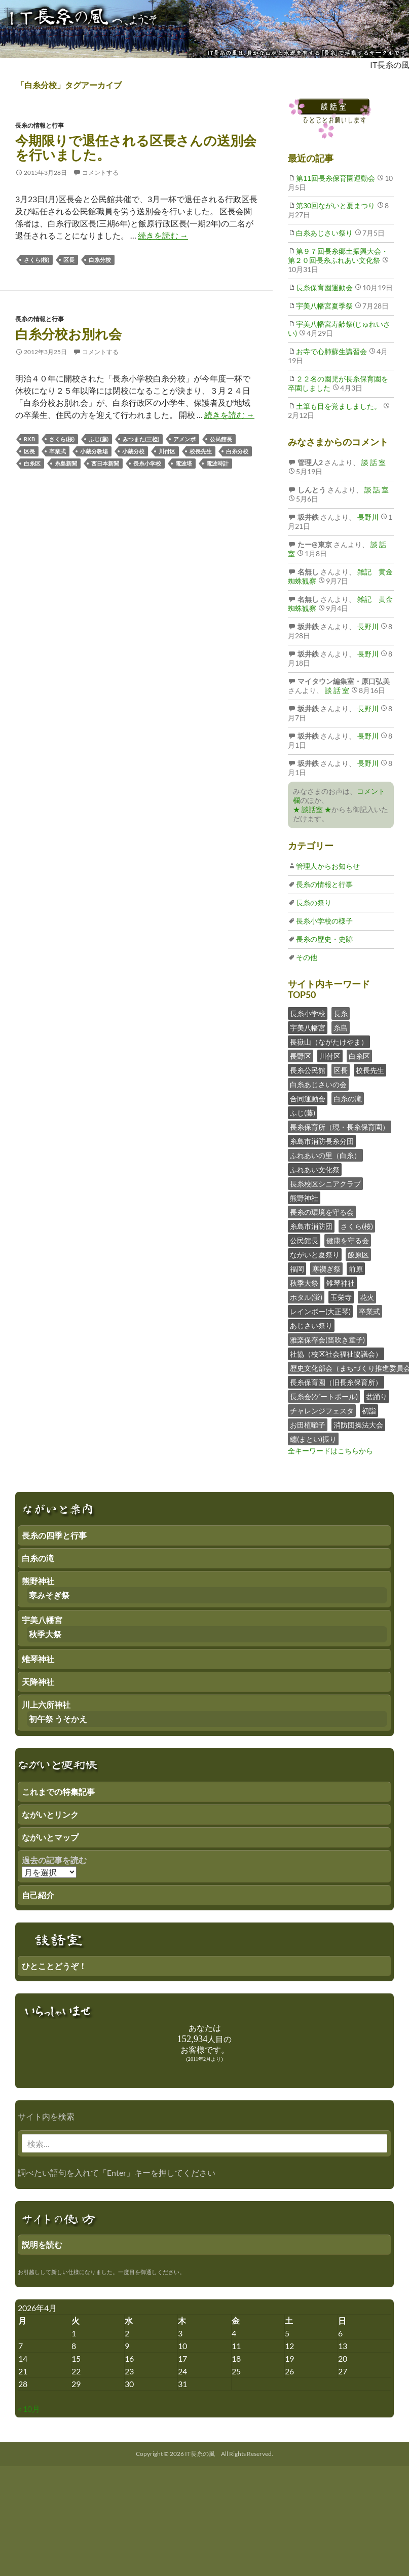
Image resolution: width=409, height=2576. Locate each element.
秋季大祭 (304, 1283)
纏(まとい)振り (313, 1439)
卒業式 (57, 451)
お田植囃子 (307, 1424)
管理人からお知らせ (328, 866)
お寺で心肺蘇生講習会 (331, 351)
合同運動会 (307, 1098)
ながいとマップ (50, 1837)
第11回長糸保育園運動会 (335, 178)
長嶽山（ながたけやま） (329, 1041)
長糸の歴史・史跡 (324, 939)
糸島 (340, 1027)
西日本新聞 (105, 463)
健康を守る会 (347, 1240)
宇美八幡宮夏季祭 (324, 305)
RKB (29, 439)
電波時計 (217, 463)
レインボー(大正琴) (320, 1311)
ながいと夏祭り (315, 1254)
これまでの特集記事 (58, 1791)
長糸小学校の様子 (324, 920)
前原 (356, 1268)
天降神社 (38, 1681)
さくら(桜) (36, 259)
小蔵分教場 (94, 451)
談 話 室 (373, 462)
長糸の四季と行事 (54, 1535)
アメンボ (184, 439)
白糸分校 (100, 259)
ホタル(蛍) (306, 1297)
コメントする (100, 172)
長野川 (367, 517)
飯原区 (358, 1254)
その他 (306, 957)
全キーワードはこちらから (330, 1450)
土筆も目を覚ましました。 (338, 406)
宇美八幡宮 (307, 1027)
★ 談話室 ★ (312, 809)
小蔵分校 (133, 451)
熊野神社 (304, 1198)
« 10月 (29, 2408)
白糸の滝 (347, 1098)
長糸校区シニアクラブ (325, 1183)
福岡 (297, 1268)
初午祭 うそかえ (58, 1718)
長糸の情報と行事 (39, 125)
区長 (69, 259)
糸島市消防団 (311, 1226)
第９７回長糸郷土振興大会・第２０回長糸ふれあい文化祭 (338, 255)
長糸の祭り (313, 902)
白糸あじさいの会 (318, 1084)
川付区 (167, 451)
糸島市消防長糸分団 (322, 1141)
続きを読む (163, 235)
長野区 (300, 1056)
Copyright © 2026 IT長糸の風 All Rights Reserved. (204, 2453)
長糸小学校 (147, 463)
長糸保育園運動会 (324, 287)
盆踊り (376, 1396)
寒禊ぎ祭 (326, 1268)
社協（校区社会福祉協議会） (336, 1354)
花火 (367, 1297)
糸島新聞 (66, 463)
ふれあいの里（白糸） (325, 1155)
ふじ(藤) (98, 439)
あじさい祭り (311, 1325)
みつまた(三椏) (141, 439)
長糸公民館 (307, 1070)
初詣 (369, 1410)
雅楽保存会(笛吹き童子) (327, 1339)
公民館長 (221, 439)
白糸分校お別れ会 (68, 333)
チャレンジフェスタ (322, 1410)
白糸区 (32, 463)
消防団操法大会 (358, 1424)
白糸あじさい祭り (324, 232)
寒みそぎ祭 (49, 1595)
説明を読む (42, 2244)
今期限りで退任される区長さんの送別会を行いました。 (135, 147)
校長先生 (201, 451)
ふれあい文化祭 (315, 1169)
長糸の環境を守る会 (322, 1212)
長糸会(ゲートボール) (324, 1396)
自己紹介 (38, 1895)
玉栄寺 (341, 1297)
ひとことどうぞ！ (54, 1966)
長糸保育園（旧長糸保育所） (336, 1382)
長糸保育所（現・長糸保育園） (339, 1127)
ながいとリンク (50, 1814)
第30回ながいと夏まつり (335, 205)
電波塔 (183, 463)
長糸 (340, 1013)
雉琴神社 (340, 1283)
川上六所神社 (46, 1704)
